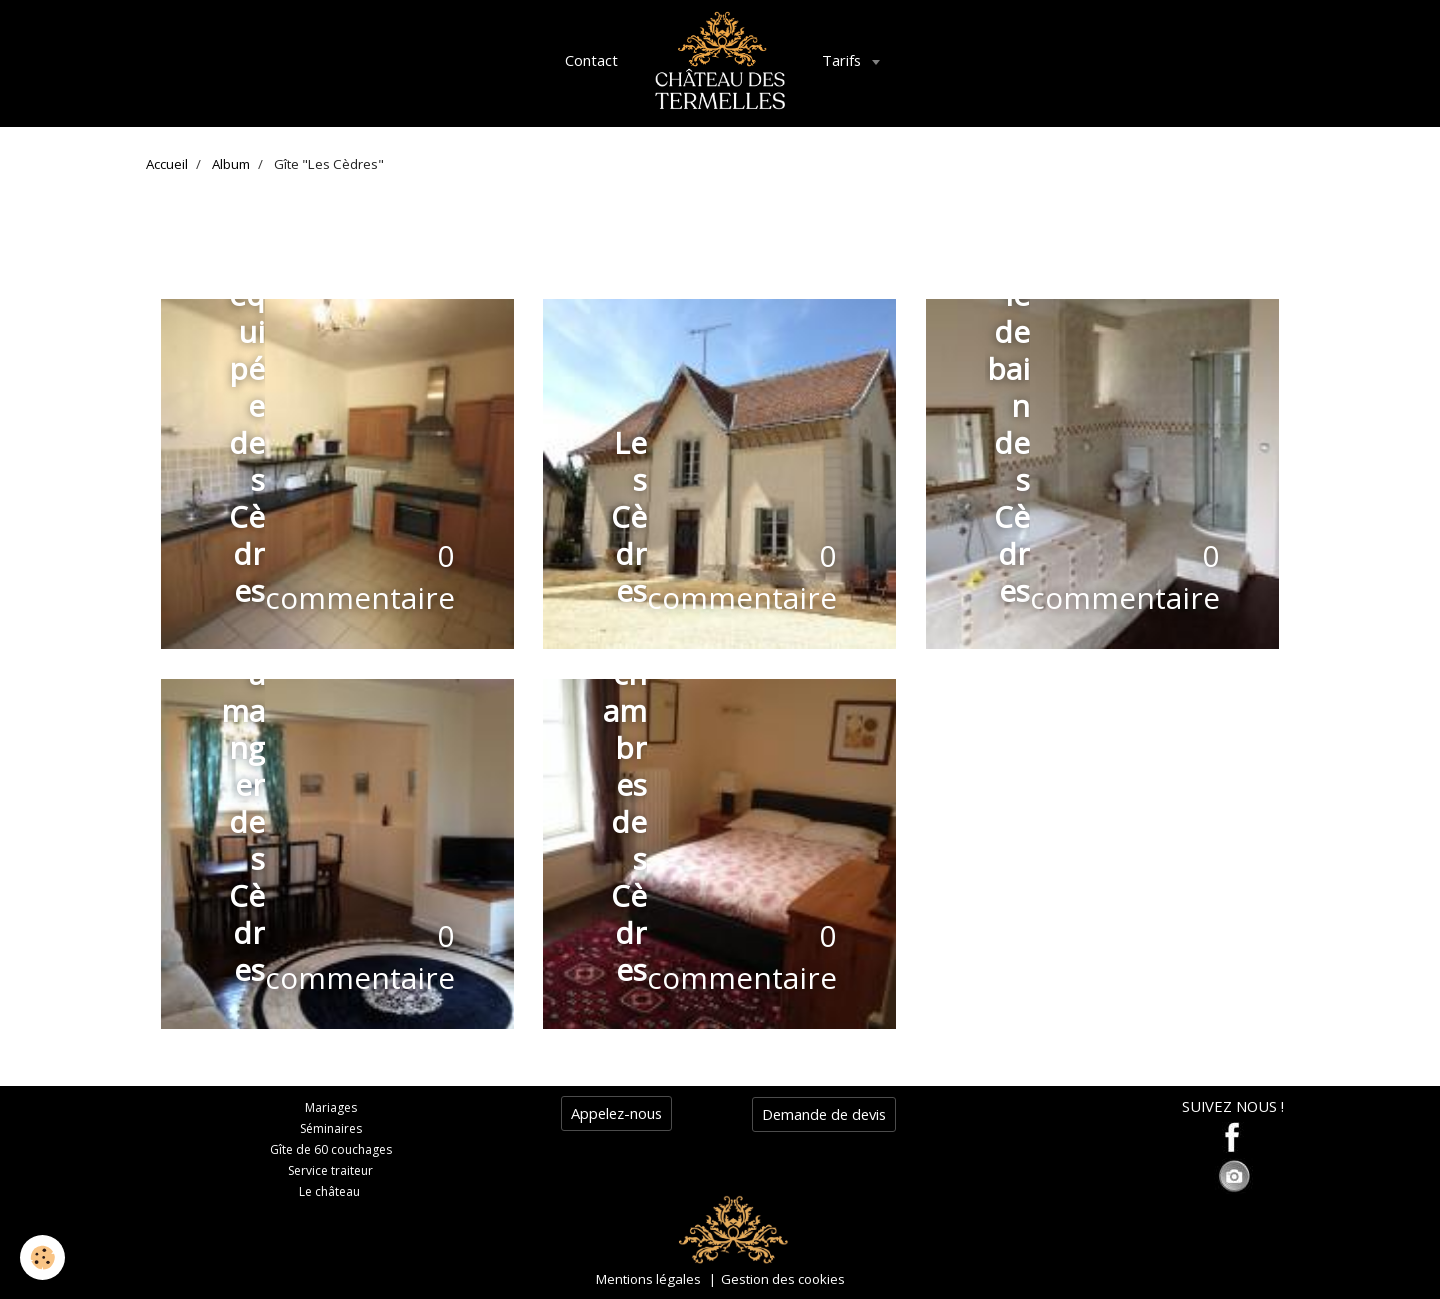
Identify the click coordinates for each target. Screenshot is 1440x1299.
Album (231, 164)
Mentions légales (648, 1279)
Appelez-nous (616, 1113)
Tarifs (843, 60)
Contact (591, 60)
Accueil (167, 164)
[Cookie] (42, 1257)
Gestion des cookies (783, 1279)
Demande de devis (824, 1114)
